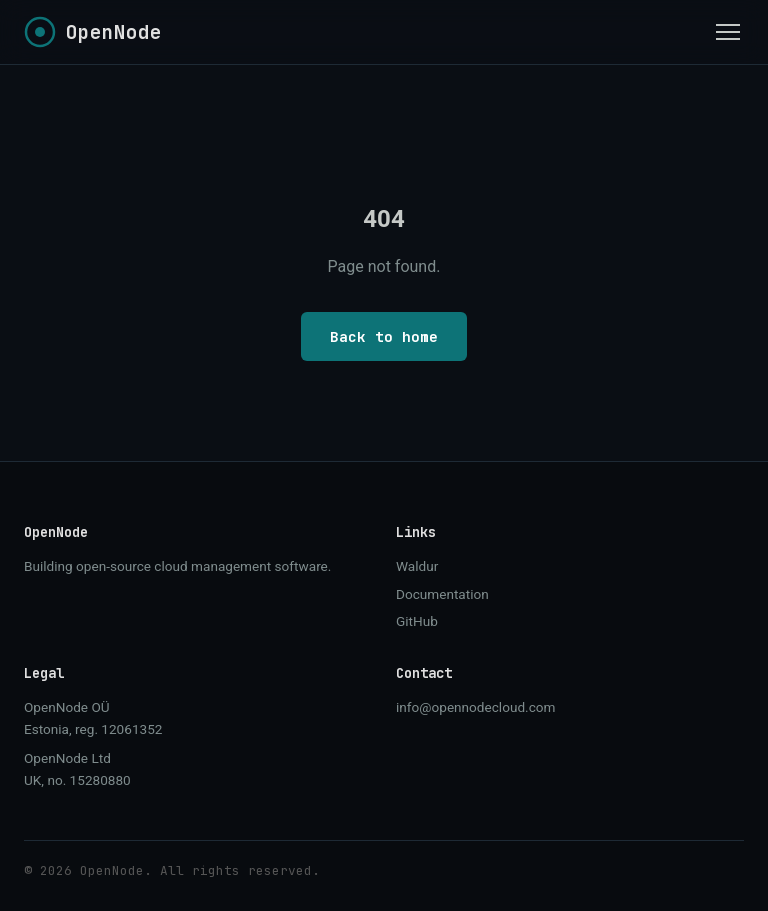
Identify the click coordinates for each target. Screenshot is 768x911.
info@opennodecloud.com (475, 707)
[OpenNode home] (93, 32)
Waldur (417, 566)
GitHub (417, 621)
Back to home (384, 336)
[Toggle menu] (728, 32)
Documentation (442, 594)
